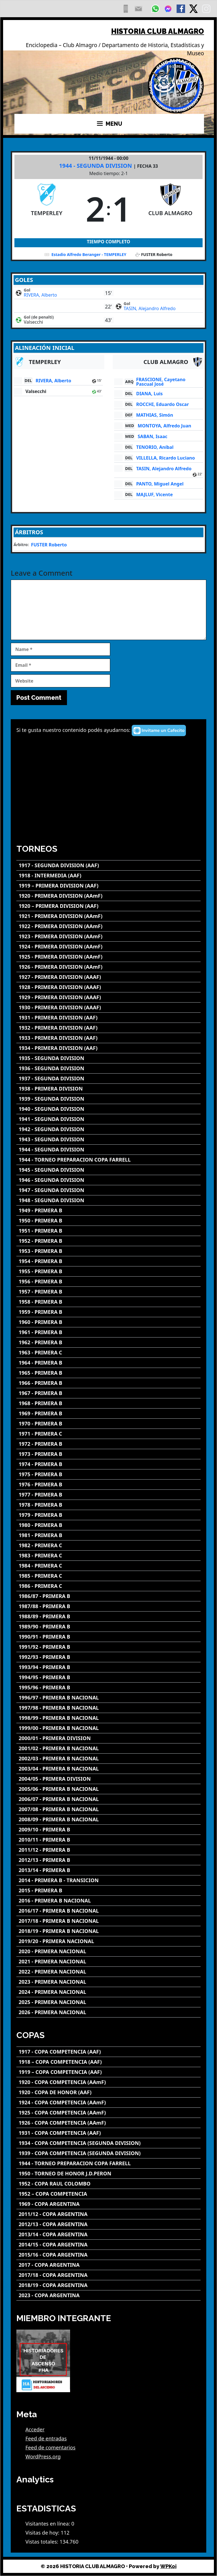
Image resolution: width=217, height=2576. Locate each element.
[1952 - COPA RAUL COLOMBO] (108, 2184)
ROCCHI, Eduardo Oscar (162, 404)
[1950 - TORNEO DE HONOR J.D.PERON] (108, 2173)
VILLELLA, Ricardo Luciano (165, 458)
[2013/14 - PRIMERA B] (108, 1870)
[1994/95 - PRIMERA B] (108, 1677)
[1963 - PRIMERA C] (108, 1352)
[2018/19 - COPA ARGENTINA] (108, 2285)
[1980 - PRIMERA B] (108, 1525)
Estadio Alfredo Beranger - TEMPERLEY (88, 254)
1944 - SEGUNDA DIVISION (96, 165)
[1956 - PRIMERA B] (108, 1281)
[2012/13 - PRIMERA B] (108, 1860)
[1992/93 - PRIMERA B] (108, 1657)
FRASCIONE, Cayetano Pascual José (160, 381)
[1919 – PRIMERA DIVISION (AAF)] (108, 886)
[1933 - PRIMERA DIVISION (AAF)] (108, 1038)
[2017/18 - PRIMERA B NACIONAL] (108, 1921)
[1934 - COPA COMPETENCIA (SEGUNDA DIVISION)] (108, 2143)
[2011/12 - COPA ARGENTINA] (108, 2214)
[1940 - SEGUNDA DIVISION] (108, 1109)
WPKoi (168, 2566)
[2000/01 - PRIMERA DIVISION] (108, 1738)
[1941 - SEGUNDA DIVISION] (108, 1119)
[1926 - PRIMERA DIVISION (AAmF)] (108, 967)
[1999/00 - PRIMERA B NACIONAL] (108, 1728)
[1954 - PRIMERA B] (108, 1261)
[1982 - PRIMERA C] (108, 1545)
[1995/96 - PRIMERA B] (108, 1687)
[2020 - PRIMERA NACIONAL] (108, 1951)
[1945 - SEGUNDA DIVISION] (108, 1170)
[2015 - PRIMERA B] (108, 1890)
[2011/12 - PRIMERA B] (108, 1850)
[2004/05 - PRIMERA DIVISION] (108, 1779)
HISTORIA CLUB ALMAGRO (157, 31)
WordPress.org (43, 2456)
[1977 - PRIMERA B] (108, 1495)
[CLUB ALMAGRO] (170, 208)
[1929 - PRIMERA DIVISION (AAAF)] (108, 997)
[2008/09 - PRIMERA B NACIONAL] (108, 1819)
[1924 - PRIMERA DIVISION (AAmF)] (108, 947)
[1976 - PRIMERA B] (108, 1484)
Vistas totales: (42, 2541)
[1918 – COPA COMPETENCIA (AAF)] (108, 2062)
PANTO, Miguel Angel (160, 484)
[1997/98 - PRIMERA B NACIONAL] (108, 1708)
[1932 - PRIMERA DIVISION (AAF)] (108, 1028)
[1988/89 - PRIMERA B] (108, 1616)
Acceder (35, 2429)
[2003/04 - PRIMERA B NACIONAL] (108, 1769)
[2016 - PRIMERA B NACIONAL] (108, 1901)
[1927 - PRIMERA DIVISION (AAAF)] (108, 977)
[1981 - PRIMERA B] (108, 1535)
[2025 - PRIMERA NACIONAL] (108, 2002)
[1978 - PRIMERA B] (108, 1505)
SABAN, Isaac (152, 436)
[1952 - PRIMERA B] (108, 1241)
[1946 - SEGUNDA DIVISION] (108, 1180)
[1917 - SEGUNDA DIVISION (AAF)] (108, 865)
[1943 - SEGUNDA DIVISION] (108, 1139)
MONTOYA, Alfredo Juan (164, 426)
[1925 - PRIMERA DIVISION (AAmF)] (108, 957)
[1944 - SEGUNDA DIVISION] (108, 1150)
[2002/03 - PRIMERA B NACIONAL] (108, 1758)
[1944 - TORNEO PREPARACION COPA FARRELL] (108, 1160)
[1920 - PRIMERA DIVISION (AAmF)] (108, 896)
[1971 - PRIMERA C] (108, 1434)
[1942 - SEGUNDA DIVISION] (108, 1129)
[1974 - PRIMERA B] (108, 1464)
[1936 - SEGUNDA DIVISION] (108, 1068)
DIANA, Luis (149, 393)
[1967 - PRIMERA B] (108, 1393)
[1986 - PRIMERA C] (108, 1586)
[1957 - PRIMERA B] (108, 1292)
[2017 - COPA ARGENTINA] (108, 2265)
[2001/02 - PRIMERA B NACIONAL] (108, 1748)
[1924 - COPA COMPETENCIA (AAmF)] (108, 2102)
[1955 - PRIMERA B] (108, 1271)
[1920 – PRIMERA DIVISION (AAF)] (108, 906)
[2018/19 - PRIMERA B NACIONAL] (108, 1931)
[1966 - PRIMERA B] (108, 1383)
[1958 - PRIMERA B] (108, 1302)
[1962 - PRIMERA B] (108, 1342)
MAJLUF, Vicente (154, 494)
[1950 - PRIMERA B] (108, 1221)
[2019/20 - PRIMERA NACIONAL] (108, 1941)
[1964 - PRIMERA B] (108, 1363)
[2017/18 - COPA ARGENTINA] (108, 2275)
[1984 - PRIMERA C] (108, 1566)
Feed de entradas (46, 2438)
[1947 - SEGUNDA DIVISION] (108, 1190)
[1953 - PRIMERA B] (108, 1251)
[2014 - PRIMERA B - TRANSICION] (108, 1880)
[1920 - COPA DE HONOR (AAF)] (108, 2092)
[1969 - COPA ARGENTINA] (108, 2204)
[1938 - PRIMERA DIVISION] (108, 1089)
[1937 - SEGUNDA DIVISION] (108, 1078)
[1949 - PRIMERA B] (108, 1210)
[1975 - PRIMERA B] (108, 1474)
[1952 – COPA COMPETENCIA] (108, 2194)
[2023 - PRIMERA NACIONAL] (108, 1982)
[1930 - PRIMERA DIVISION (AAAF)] (108, 1007)
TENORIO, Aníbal (154, 447)
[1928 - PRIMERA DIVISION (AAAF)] (108, 987)
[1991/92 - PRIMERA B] (108, 1647)
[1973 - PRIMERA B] (108, 1454)
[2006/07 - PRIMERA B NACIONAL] (108, 1799)
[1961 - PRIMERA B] (108, 1332)
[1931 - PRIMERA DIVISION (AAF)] (108, 1018)
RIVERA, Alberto (40, 295)
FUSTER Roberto (49, 545)
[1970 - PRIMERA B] (108, 1424)
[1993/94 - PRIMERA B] (108, 1667)
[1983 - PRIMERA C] (108, 1555)
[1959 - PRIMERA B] (108, 1312)
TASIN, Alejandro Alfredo (150, 308)
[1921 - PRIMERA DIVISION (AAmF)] (108, 916)
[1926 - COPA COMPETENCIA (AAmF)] (108, 2123)
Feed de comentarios (50, 2447)
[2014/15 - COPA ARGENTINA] (108, 2245)
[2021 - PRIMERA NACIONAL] (108, 1961)
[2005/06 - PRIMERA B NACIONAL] (108, 1789)
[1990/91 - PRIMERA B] (108, 1637)
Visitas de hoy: (43, 2532)
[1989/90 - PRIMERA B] (108, 1627)
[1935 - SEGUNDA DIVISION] (108, 1058)
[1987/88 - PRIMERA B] (108, 1606)
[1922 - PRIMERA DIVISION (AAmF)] (108, 926)
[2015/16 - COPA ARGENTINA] (108, 2255)
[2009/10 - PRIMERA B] (108, 1830)
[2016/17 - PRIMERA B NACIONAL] (108, 1911)
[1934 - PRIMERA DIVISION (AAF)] (108, 1048)
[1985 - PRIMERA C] (108, 1576)
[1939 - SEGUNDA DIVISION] (108, 1099)
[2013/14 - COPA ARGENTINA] (108, 2234)
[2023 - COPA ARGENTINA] (108, 2295)
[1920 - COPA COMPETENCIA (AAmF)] (108, 2082)
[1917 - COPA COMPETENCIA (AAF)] (108, 2052)
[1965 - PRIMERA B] (108, 1373)
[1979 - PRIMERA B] (108, 1515)
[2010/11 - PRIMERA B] (108, 1840)
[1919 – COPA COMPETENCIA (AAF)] (108, 2072)
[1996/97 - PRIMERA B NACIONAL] (108, 1698)
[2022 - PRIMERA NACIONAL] (108, 1972)
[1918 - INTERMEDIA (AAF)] (108, 875)
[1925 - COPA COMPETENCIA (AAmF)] (108, 2113)
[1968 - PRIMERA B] (108, 1403)
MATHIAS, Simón (154, 415)
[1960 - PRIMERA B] (108, 1322)
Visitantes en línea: (48, 2523)
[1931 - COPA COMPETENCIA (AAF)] (108, 2133)
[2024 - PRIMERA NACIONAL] (108, 1992)
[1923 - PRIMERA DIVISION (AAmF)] (108, 936)
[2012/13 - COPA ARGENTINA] (108, 2224)
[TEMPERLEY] (46, 208)
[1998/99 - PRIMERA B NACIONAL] (108, 1718)
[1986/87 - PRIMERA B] (108, 1596)
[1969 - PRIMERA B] (108, 1413)
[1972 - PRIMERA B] (108, 1444)
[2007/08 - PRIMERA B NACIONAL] (108, 1809)
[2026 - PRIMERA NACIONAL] (108, 2012)
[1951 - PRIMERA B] (108, 1231)
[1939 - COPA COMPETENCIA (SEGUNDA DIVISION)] (108, 2153)
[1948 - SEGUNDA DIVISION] (108, 1200)
